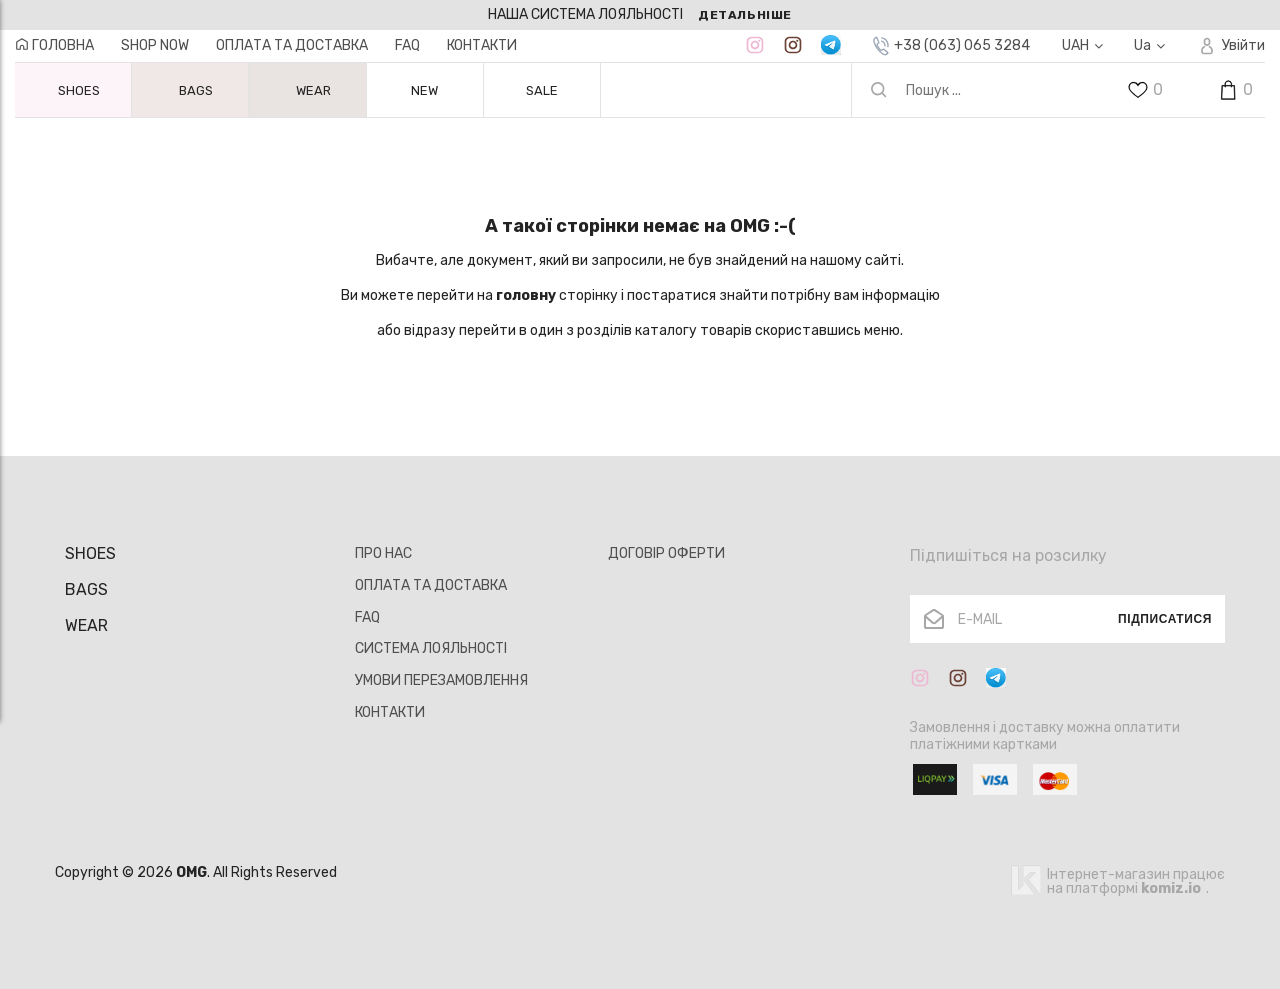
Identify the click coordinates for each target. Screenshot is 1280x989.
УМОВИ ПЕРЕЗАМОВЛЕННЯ (441, 680)
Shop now (155, 45)
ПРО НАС (383, 553)
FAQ (407, 45)
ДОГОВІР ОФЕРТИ (666, 553)
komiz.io (1171, 888)
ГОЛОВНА (54, 45)
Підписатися (1165, 619)
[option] (640, 15)
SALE (542, 90)
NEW (424, 90)
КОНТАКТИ (482, 45)
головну (526, 295)
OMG (191, 872)
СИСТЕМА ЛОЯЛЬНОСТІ (431, 648)
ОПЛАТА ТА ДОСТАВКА (292, 45)
